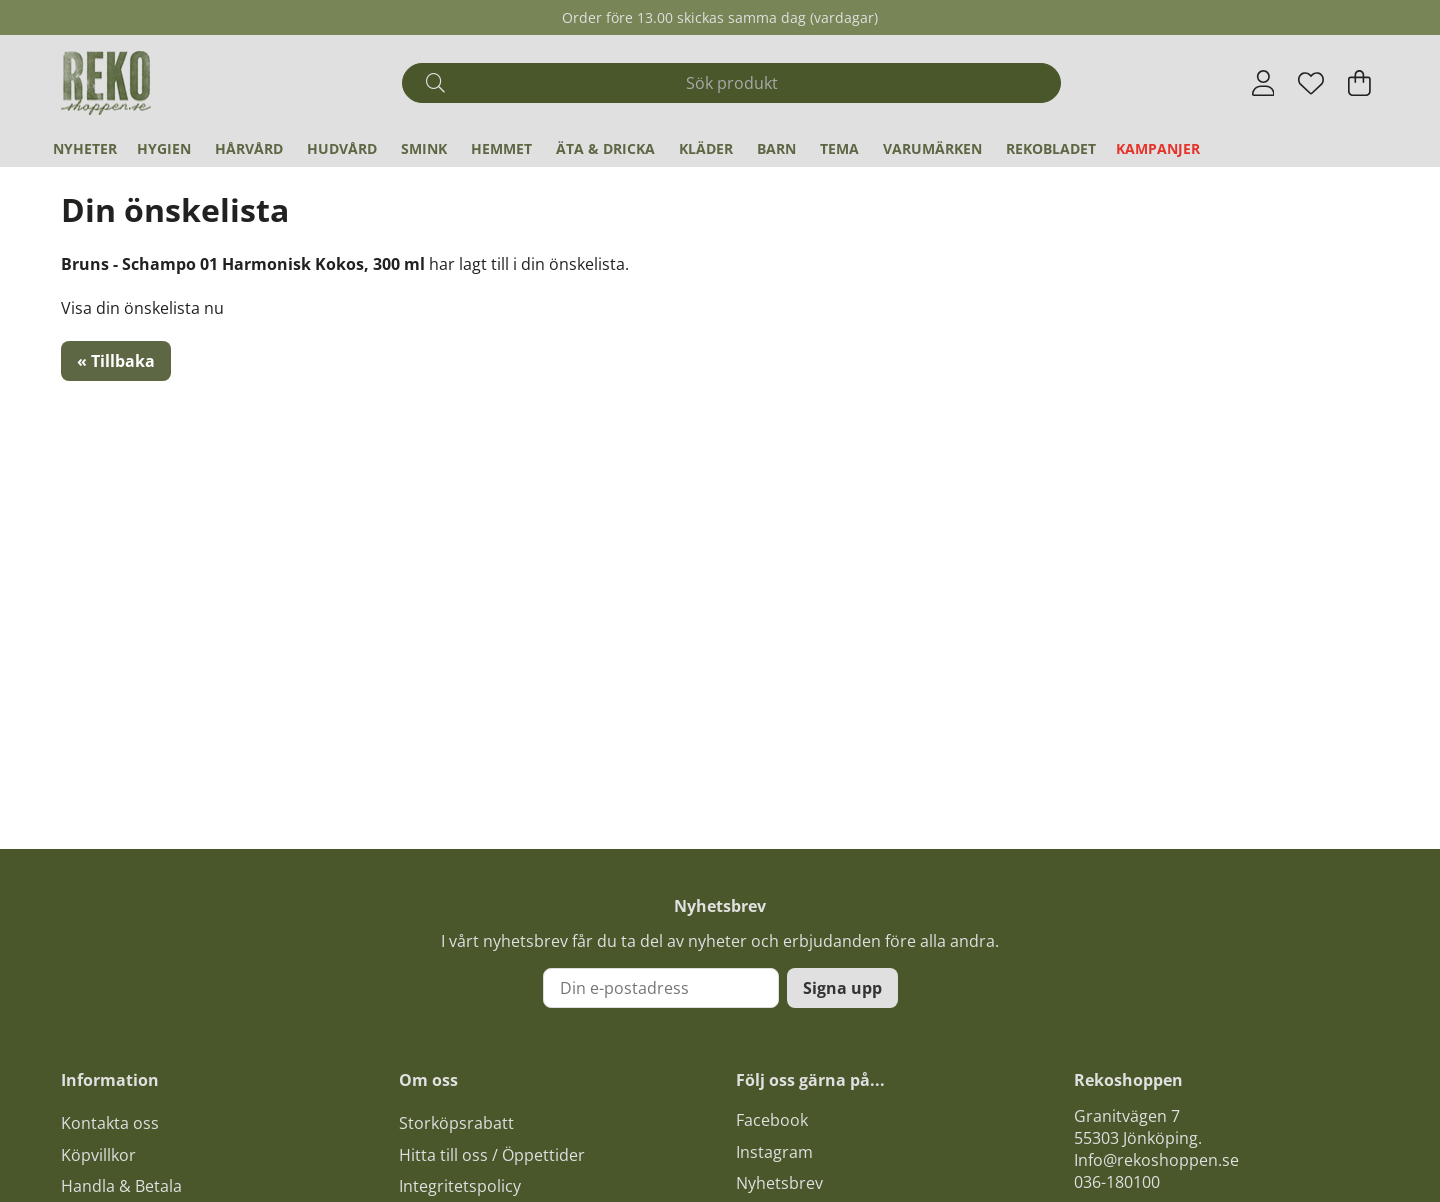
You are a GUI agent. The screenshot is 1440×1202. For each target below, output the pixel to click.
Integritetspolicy (460, 1186)
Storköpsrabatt (456, 1123)
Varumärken (932, 148)
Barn (776, 148)
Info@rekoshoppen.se (1156, 1160)
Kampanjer (1158, 148)
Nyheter (85, 148)
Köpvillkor (98, 1155)
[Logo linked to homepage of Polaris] (106, 83)
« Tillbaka (116, 361)
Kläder (706, 148)
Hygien (164, 148)
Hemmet (501, 148)
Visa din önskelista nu (142, 308)
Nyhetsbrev (779, 1183)
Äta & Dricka (605, 148)
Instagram (774, 1152)
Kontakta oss (110, 1123)
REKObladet (1051, 148)
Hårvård (249, 148)
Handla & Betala (121, 1186)
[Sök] (731, 83)
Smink (424, 148)
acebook (776, 1120)
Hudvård (342, 148)
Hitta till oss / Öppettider (492, 1155)
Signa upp (842, 988)
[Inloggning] (1263, 83)
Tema (839, 148)
